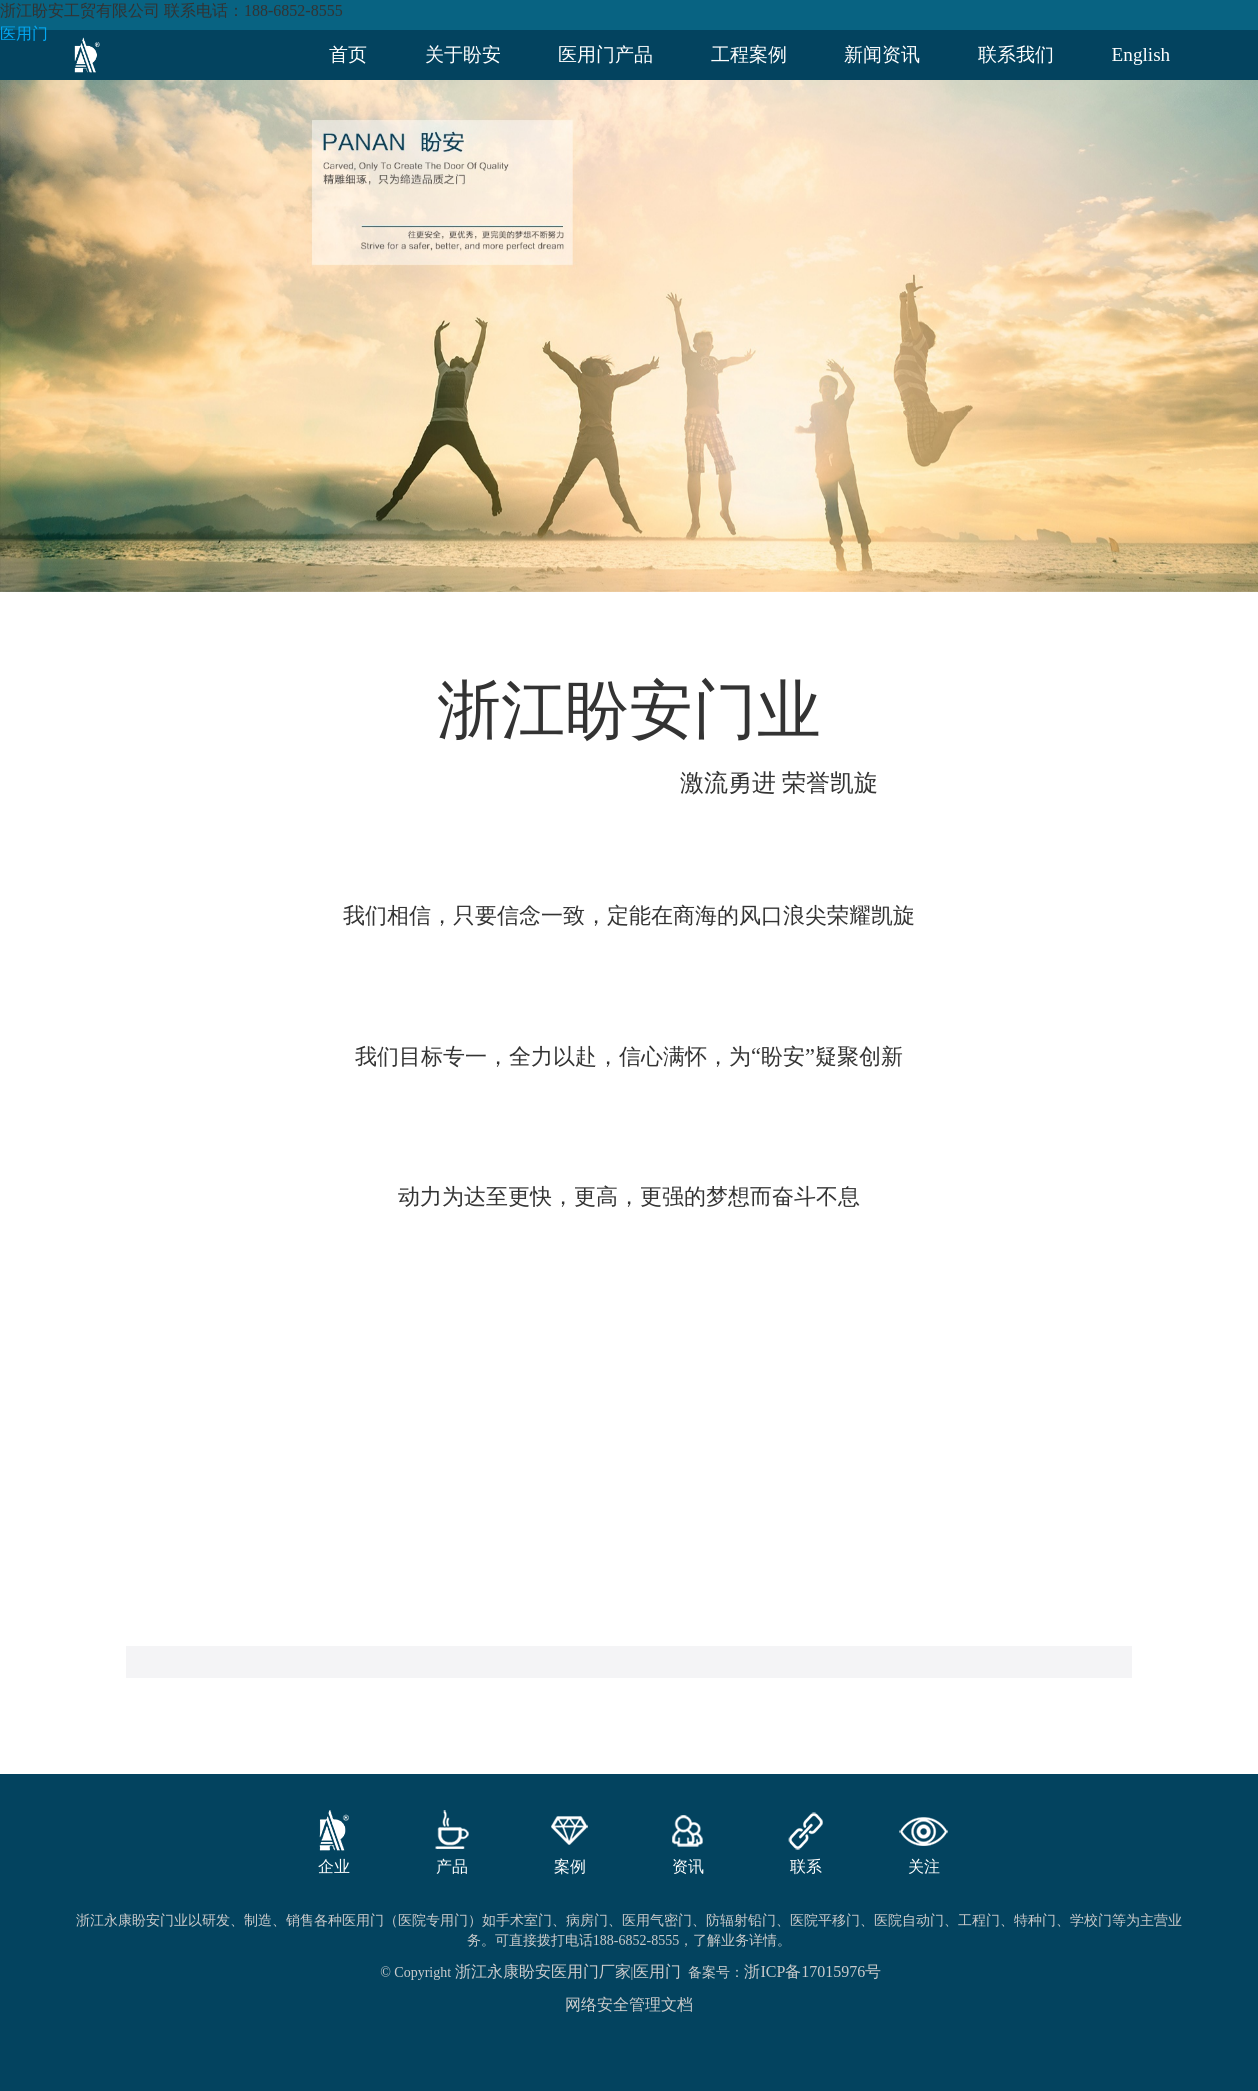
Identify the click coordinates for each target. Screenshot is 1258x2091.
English (1141, 54)
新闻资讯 (882, 54)
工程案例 (749, 54)
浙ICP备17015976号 (812, 1971)
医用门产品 (605, 54)
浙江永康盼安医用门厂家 (543, 1971)
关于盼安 (463, 54)
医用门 (24, 33)
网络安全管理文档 (629, 2004)
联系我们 (1016, 54)
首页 (348, 54)
